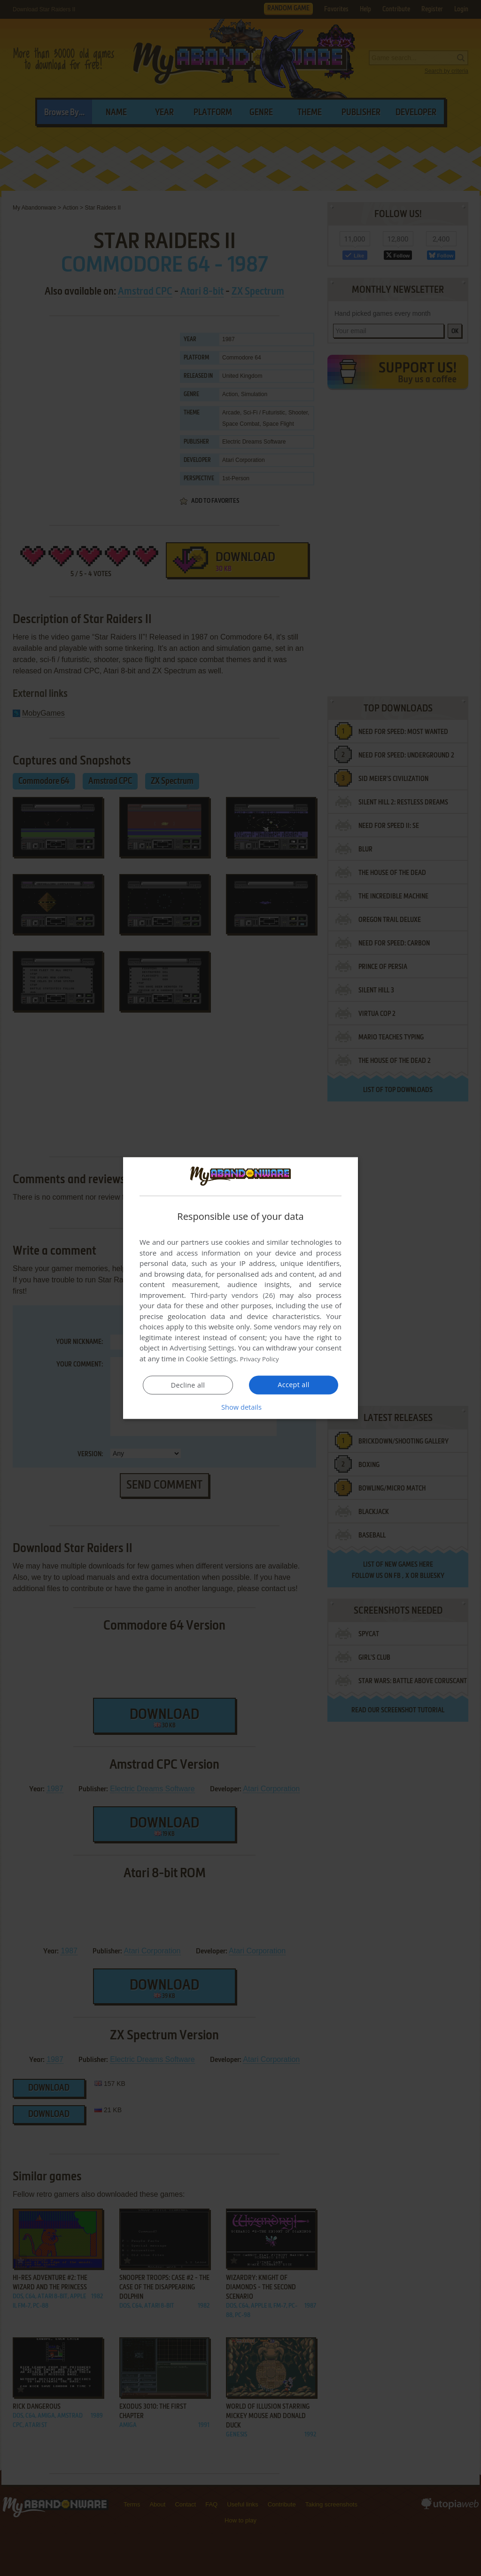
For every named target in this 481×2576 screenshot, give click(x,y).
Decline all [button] (188, 1384)
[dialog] (240, 1288)
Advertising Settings (202, 1347)
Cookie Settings (211, 1358)
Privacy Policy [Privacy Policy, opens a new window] (262, 1358)
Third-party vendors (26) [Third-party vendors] (232, 1295)
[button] (240, 1406)
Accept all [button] (293, 1384)
